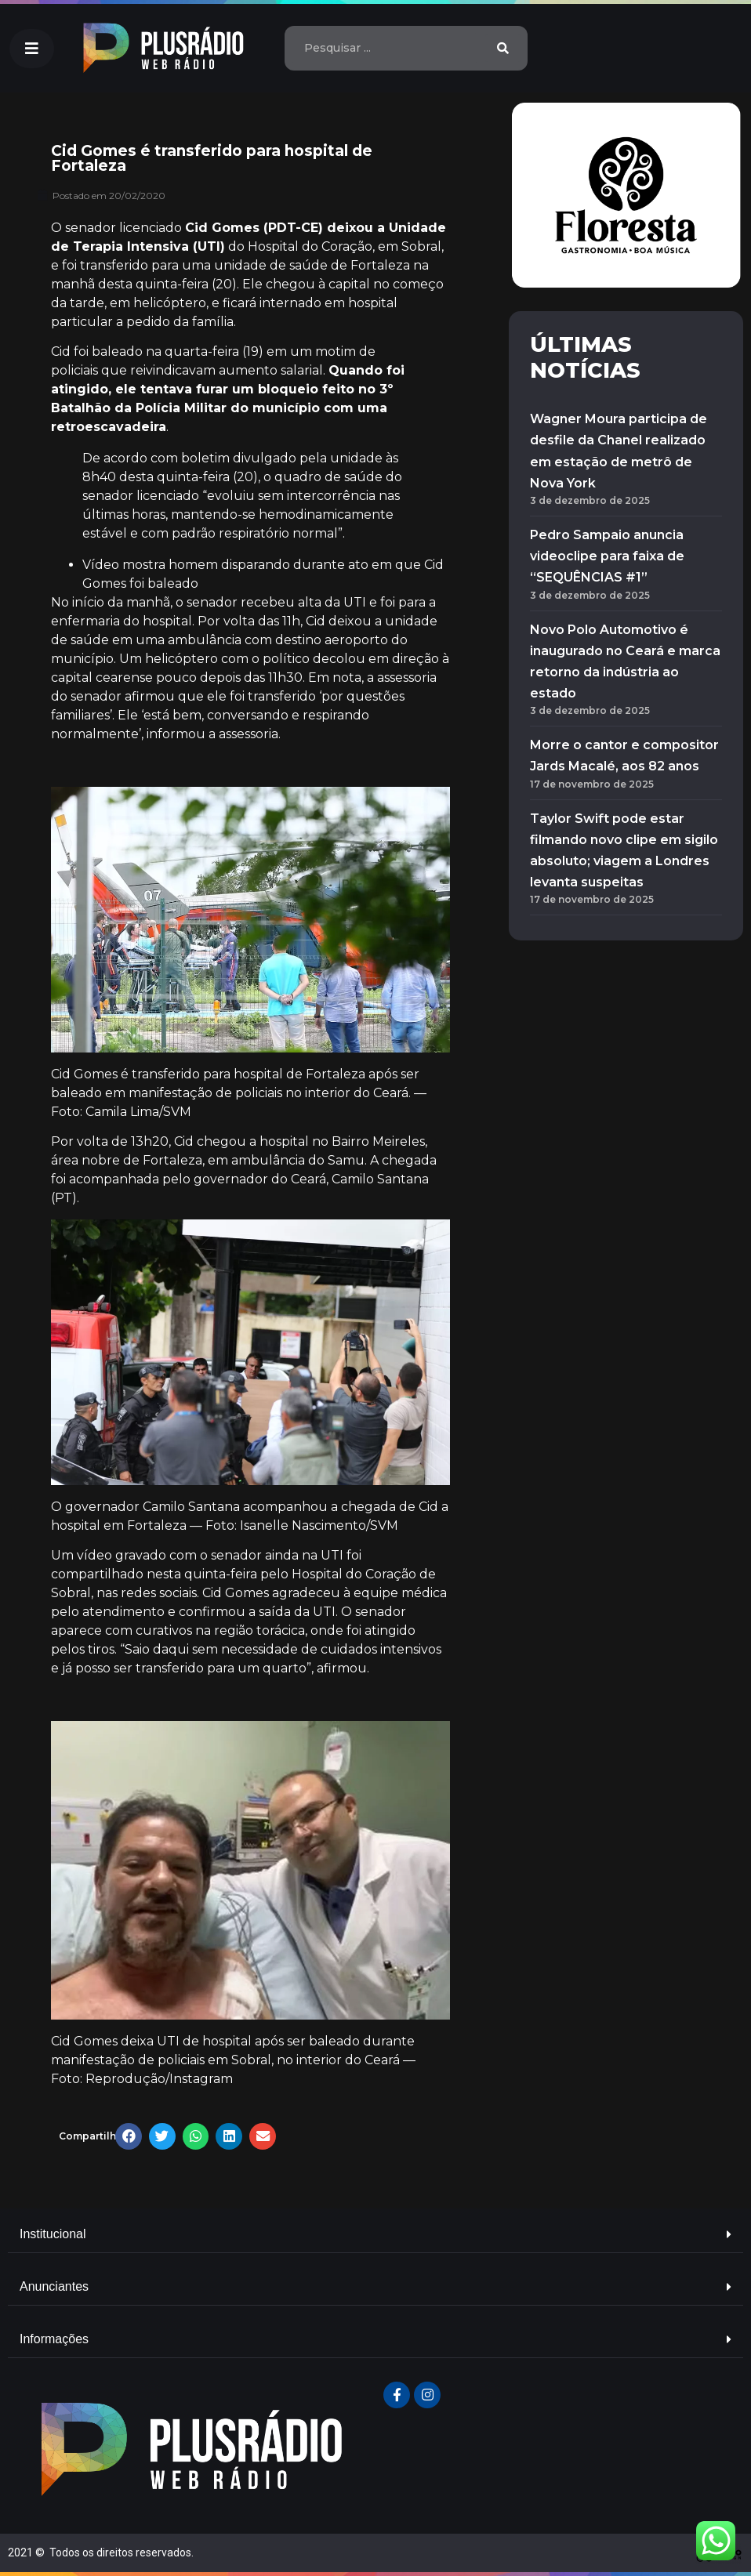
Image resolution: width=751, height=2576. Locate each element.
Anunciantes (54, 2286)
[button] (31, 48)
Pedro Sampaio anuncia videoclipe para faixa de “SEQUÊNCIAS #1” (607, 556)
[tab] (375, 2234)
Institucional (53, 2234)
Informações (54, 2339)
